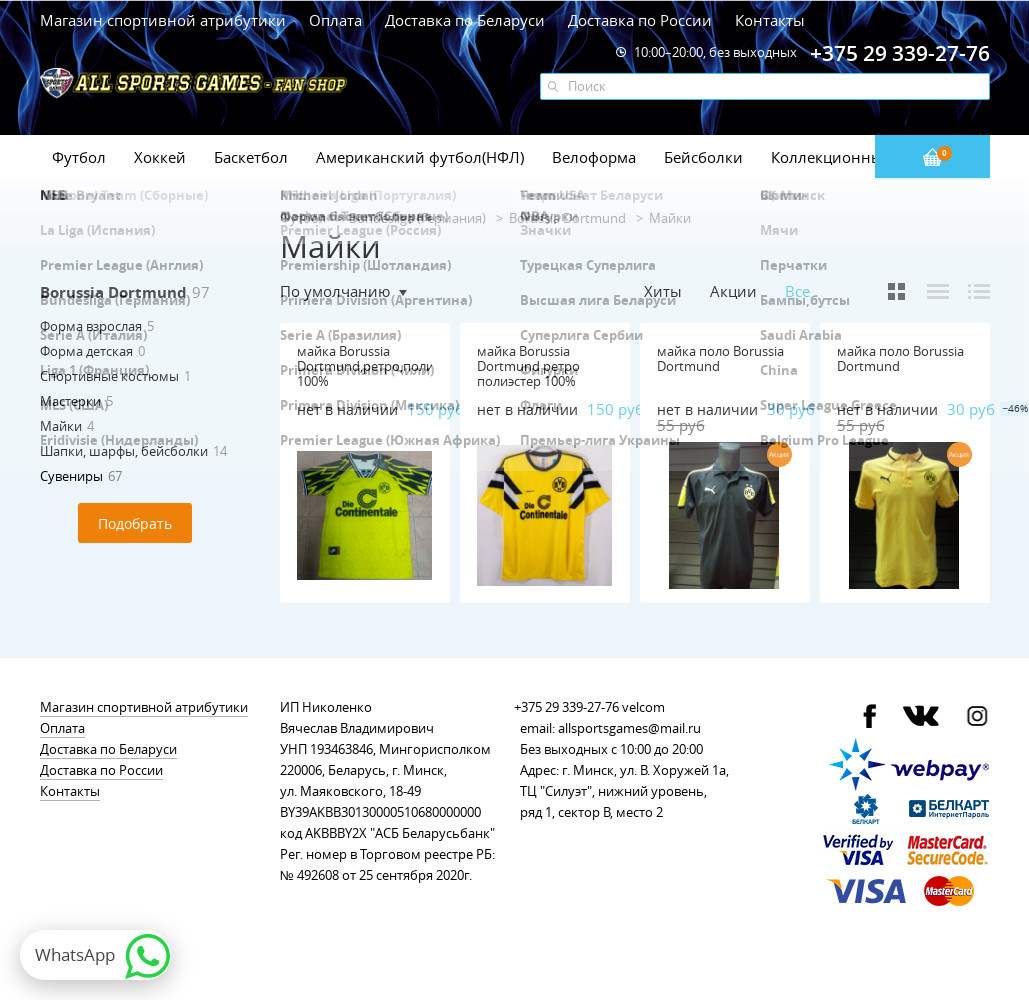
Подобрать (135, 523)
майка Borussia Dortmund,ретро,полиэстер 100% (382, 366)
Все (797, 291)
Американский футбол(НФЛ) (420, 157)
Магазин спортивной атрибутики (165, 20)
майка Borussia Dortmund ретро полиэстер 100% (528, 366)
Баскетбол (251, 157)
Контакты (770, 20)
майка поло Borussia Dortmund (720, 358)
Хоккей (160, 157)
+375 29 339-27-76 (566, 707)
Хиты (663, 291)
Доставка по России (640, 20)
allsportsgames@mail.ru (629, 728)
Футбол (79, 157)
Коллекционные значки (859, 157)
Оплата (335, 20)
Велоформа (594, 157)
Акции (733, 291)
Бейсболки (703, 157)
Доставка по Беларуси (465, 20)
